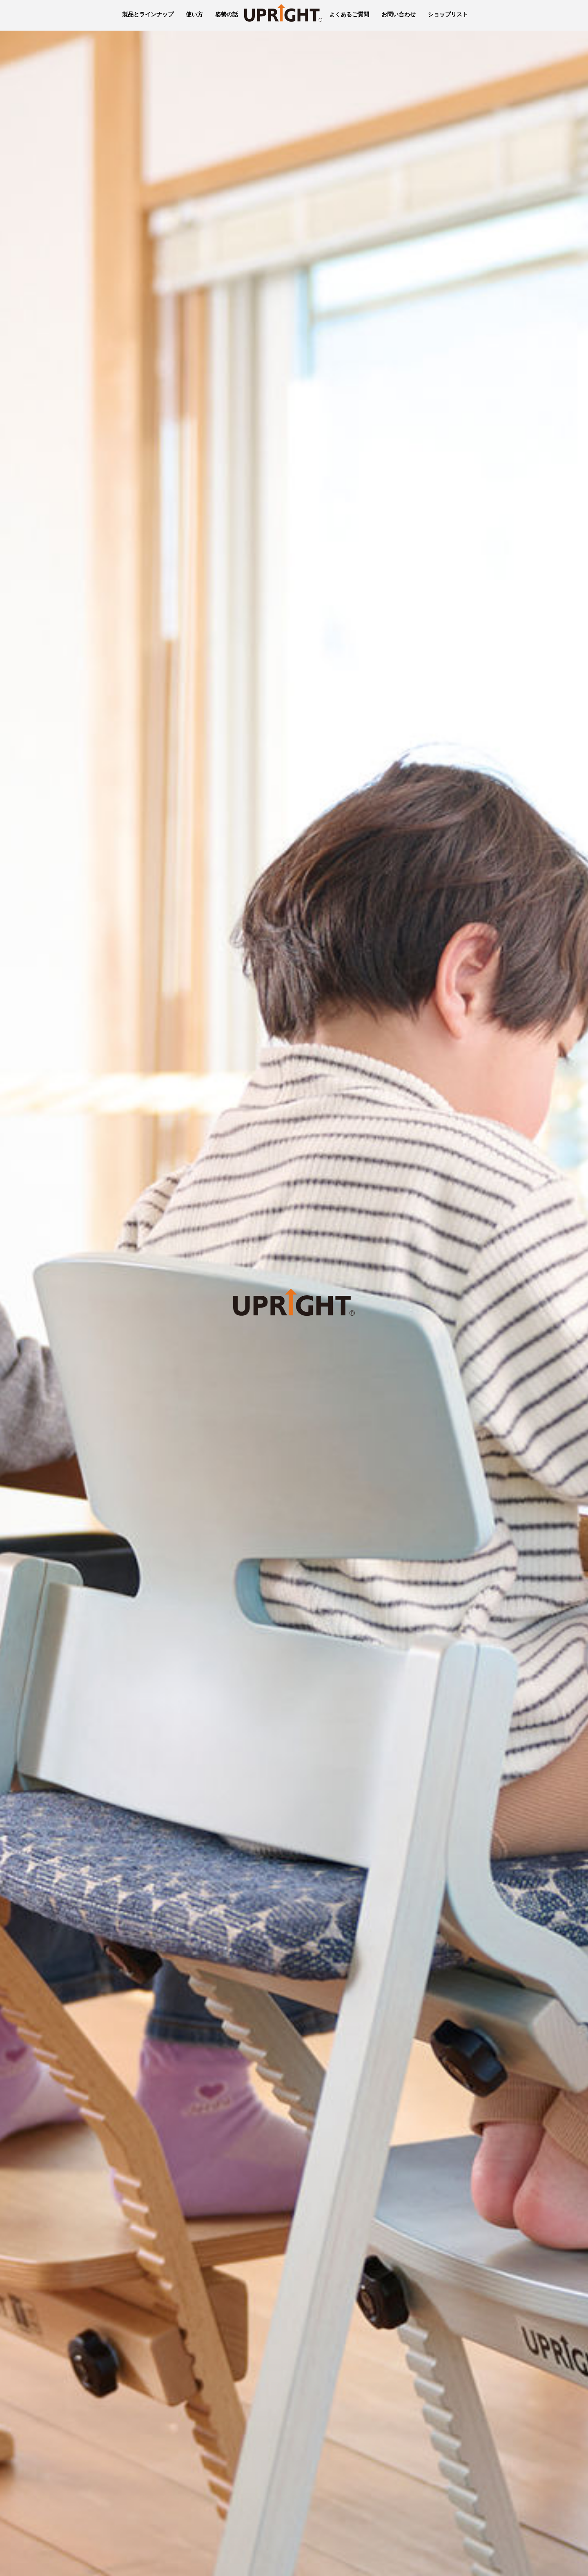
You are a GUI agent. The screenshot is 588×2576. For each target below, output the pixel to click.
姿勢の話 (226, 14)
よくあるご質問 (349, 14)
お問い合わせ (398, 14)
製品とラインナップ (148, 14)
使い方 (194, 14)
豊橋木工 (109, 15)
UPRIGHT (283, 15)
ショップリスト (448, 14)
